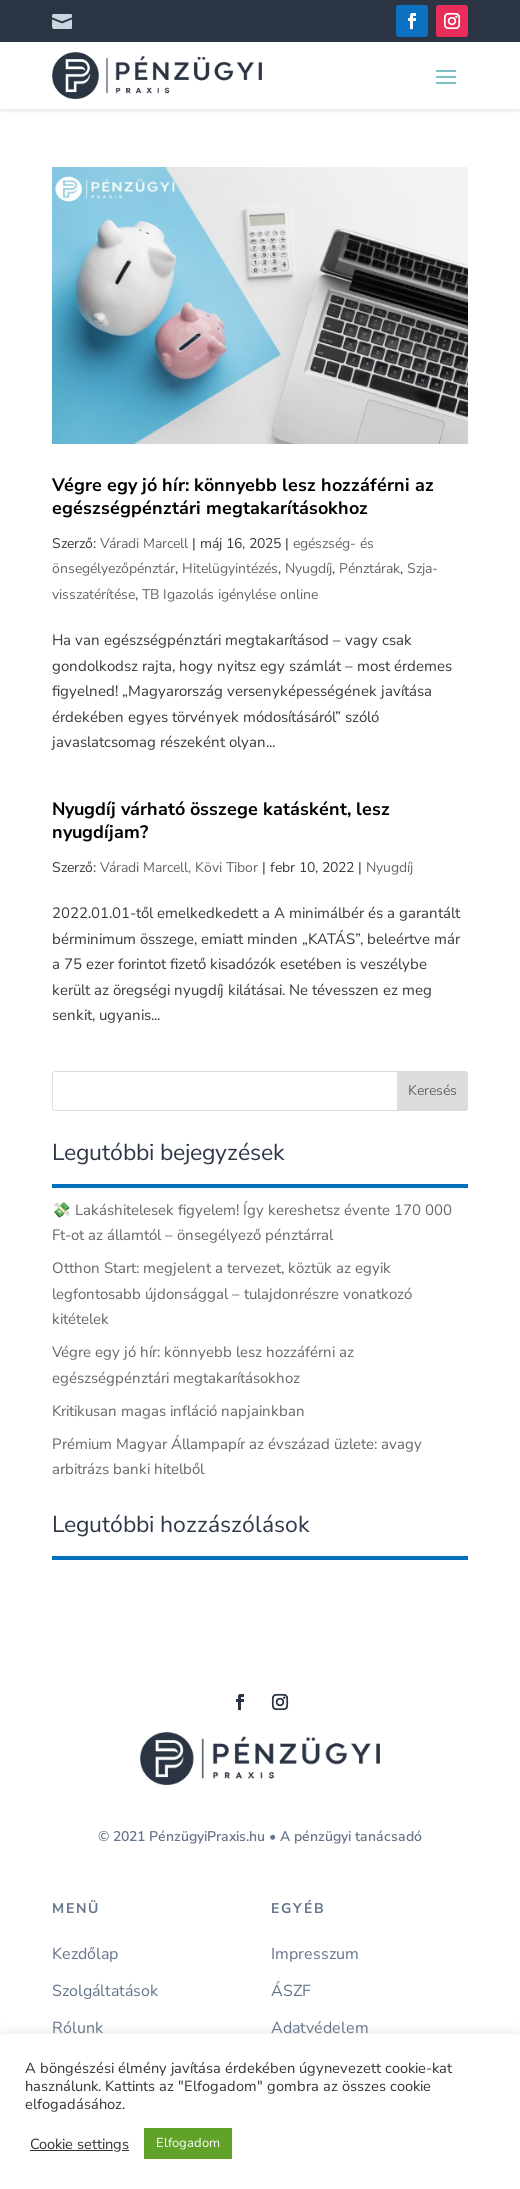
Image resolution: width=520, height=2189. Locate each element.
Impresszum (315, 1954)
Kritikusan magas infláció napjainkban (178, 1411)
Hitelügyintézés (230, 568)
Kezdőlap (85, 1954)
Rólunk (77, 2028)
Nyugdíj (308, 568)
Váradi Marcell (144, 543)
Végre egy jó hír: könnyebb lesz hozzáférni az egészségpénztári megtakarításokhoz (243, 496)
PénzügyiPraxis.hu (207, 1836)
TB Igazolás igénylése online (230, 594)
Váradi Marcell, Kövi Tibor (179, 867)
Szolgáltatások (105, 1991)
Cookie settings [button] (79, 2144)
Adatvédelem (320, 2028)
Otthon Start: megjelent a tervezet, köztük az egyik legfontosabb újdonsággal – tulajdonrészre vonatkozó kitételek (232, 1293)
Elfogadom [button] (188, 2143)
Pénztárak (369, 568)
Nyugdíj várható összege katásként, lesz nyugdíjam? (221, 820)
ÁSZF (291, 1991)
